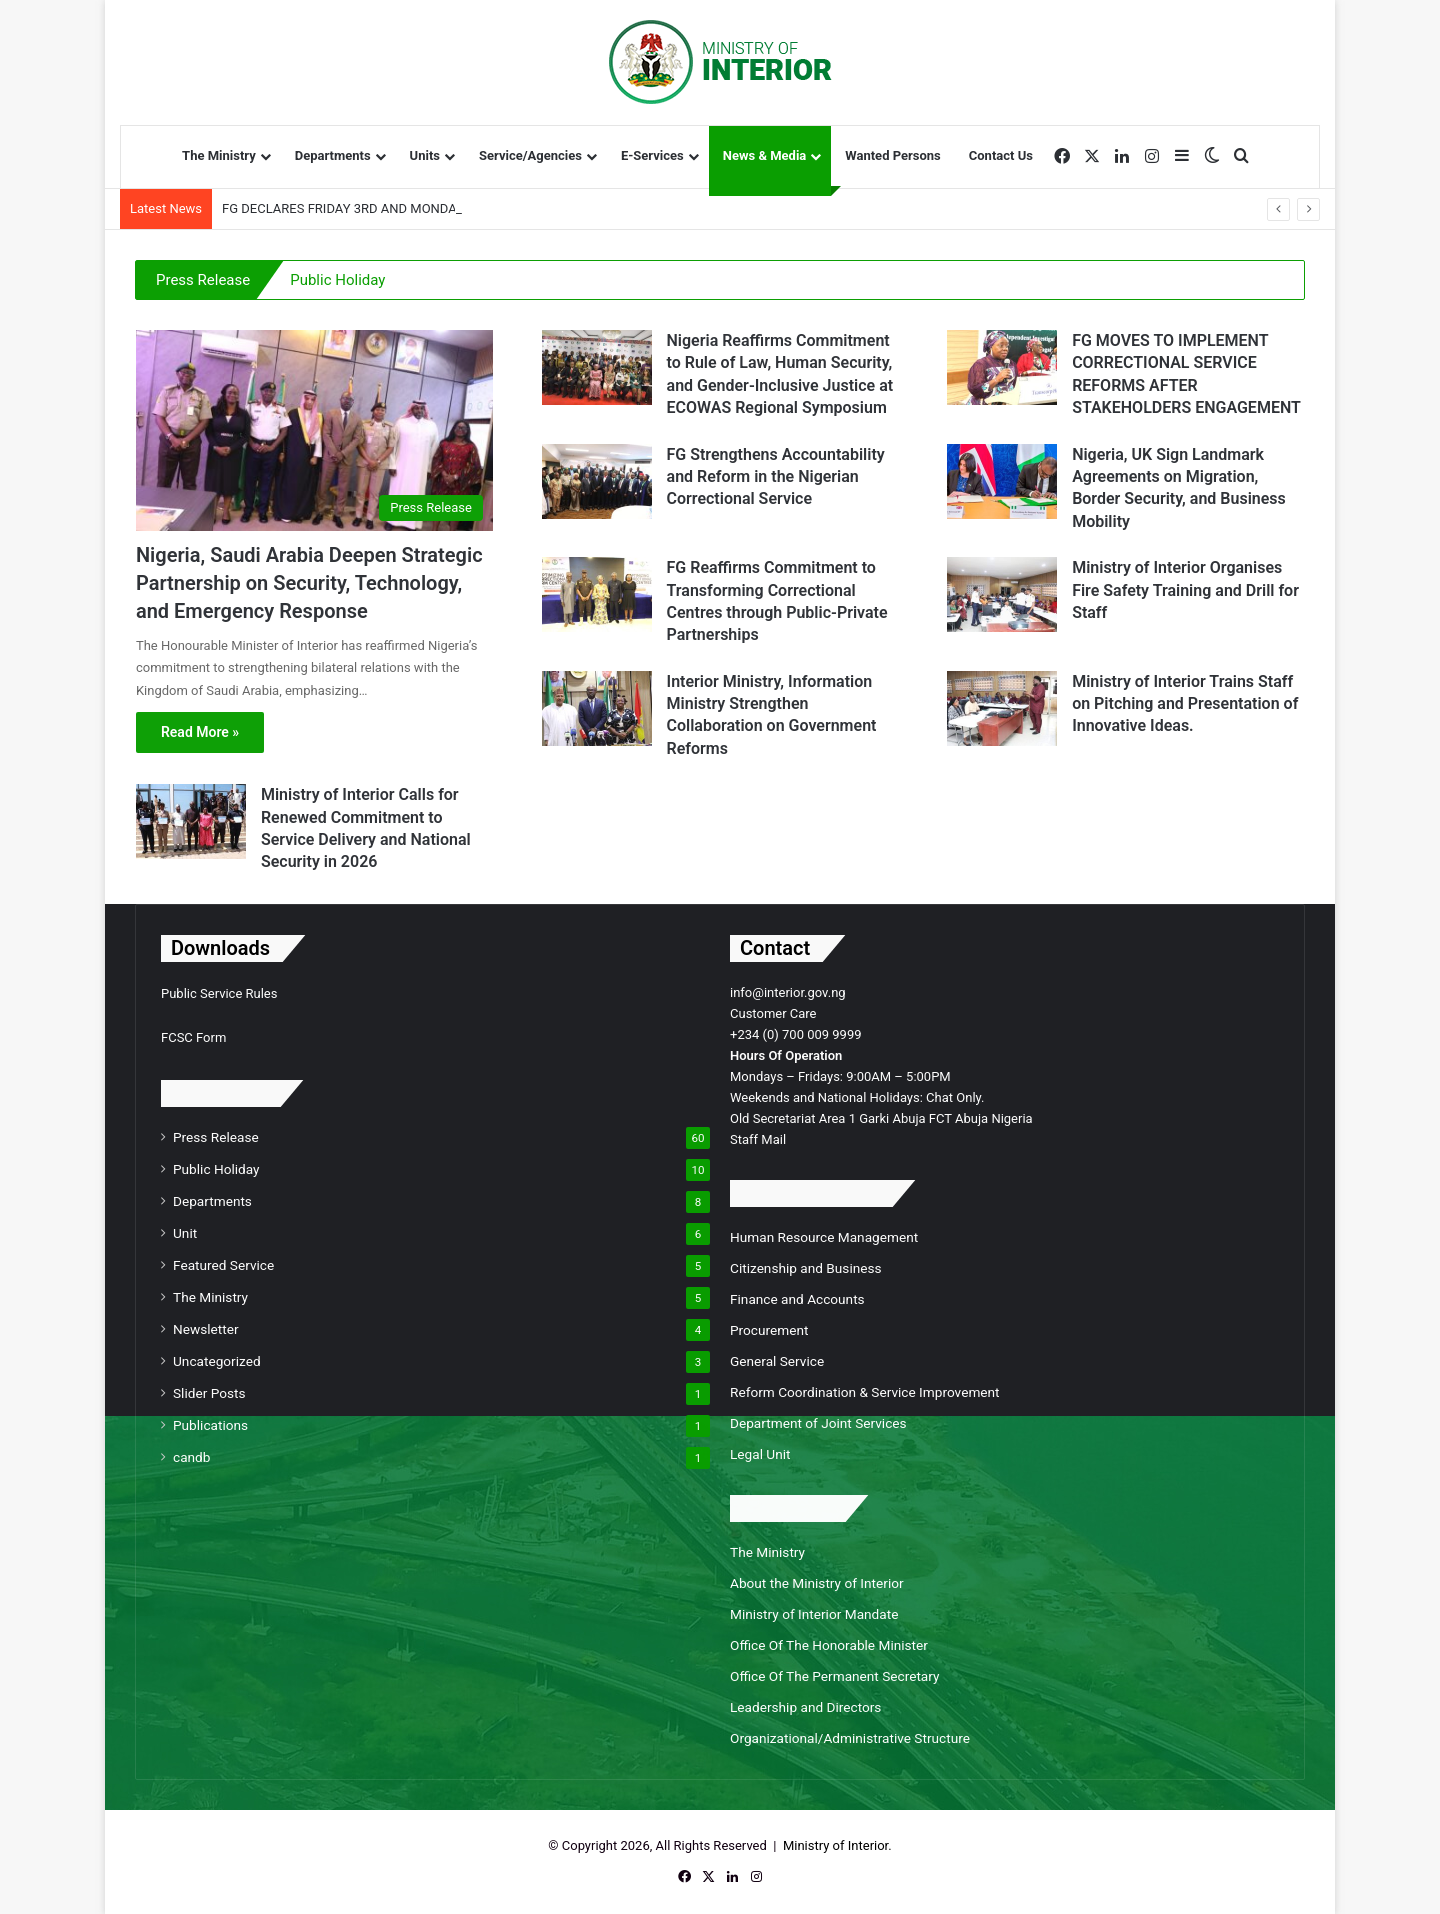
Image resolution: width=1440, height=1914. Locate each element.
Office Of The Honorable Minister (829, 1645)
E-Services (652, 155)
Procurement (769, 1330)
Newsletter (206, 1329)
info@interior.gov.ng (788, 992)
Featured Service (223, 1265)
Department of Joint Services (818, 1423)
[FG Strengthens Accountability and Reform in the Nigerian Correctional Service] (597, 481)
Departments (333, 155)
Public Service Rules (219, 993)
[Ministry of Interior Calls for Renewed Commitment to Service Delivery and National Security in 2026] (191, 821)
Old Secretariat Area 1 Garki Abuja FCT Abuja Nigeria (881, 1118)
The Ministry (219, 155)
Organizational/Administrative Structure (850, 1738)
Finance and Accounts (797, 1299)
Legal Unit (760, 1454)
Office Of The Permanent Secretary (834, 1676)
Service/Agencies (530, 155)
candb (191, 1457)
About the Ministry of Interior (817, 1583)
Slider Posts (209, 1393)
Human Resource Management (824, 1237)
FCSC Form (193, 1037)
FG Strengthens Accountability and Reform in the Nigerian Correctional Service (776, 477)
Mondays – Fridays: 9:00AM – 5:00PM (840, 1076)
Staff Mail (758, 1139)
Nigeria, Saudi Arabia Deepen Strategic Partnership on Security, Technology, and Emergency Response (309, 583)
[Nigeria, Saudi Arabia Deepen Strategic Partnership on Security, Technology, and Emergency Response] (314, 430)
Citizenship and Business (806, 1268)
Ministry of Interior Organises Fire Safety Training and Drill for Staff (1185, 590)
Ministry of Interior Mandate (814, 1614)
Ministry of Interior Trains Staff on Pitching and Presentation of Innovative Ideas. (1185, 704)
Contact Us (1001, 155)
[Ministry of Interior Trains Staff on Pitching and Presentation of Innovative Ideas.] (1002, 708)
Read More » (200, 732)
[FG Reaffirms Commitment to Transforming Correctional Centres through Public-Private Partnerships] (597, 594)
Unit (185, 1233)
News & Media (765, 155)
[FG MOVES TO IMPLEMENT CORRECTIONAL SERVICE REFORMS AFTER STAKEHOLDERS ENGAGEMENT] (1002, 367)
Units (425, 155)
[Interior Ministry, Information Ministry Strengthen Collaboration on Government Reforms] (597, 708)
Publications (210, 1425)
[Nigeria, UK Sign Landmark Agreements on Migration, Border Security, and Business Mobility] (1002, 481)
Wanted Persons (892, 155)
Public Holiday (337, 280)
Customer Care (773, 1013)
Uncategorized (217, 1361)
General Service (777, 1361)
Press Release (203, 280)
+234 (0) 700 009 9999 (796, 1034)
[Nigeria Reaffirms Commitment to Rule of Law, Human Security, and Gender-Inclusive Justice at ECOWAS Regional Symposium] (597, 367)
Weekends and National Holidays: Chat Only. (857, 1097)
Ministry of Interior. (837, 1845)
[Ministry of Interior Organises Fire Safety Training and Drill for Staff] (1002, 594)
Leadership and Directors (805, 1707)
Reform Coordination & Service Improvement (865, 1392)
